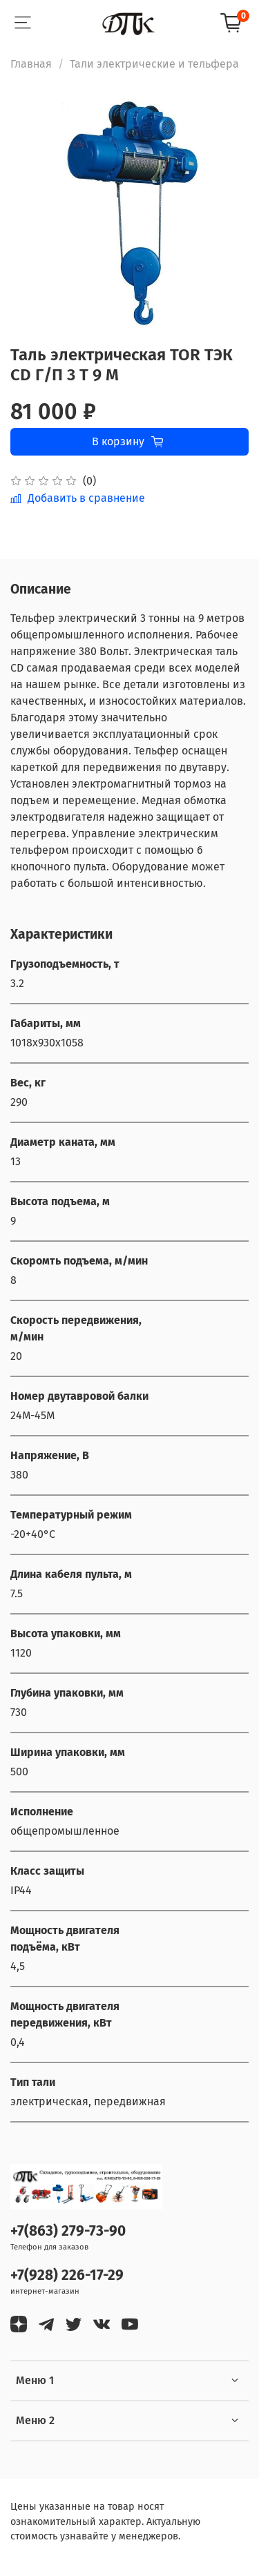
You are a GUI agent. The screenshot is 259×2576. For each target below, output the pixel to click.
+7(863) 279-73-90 (68, 2231)
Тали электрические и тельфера (154, 63)
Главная (31, 63)
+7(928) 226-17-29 (67, 2275)
